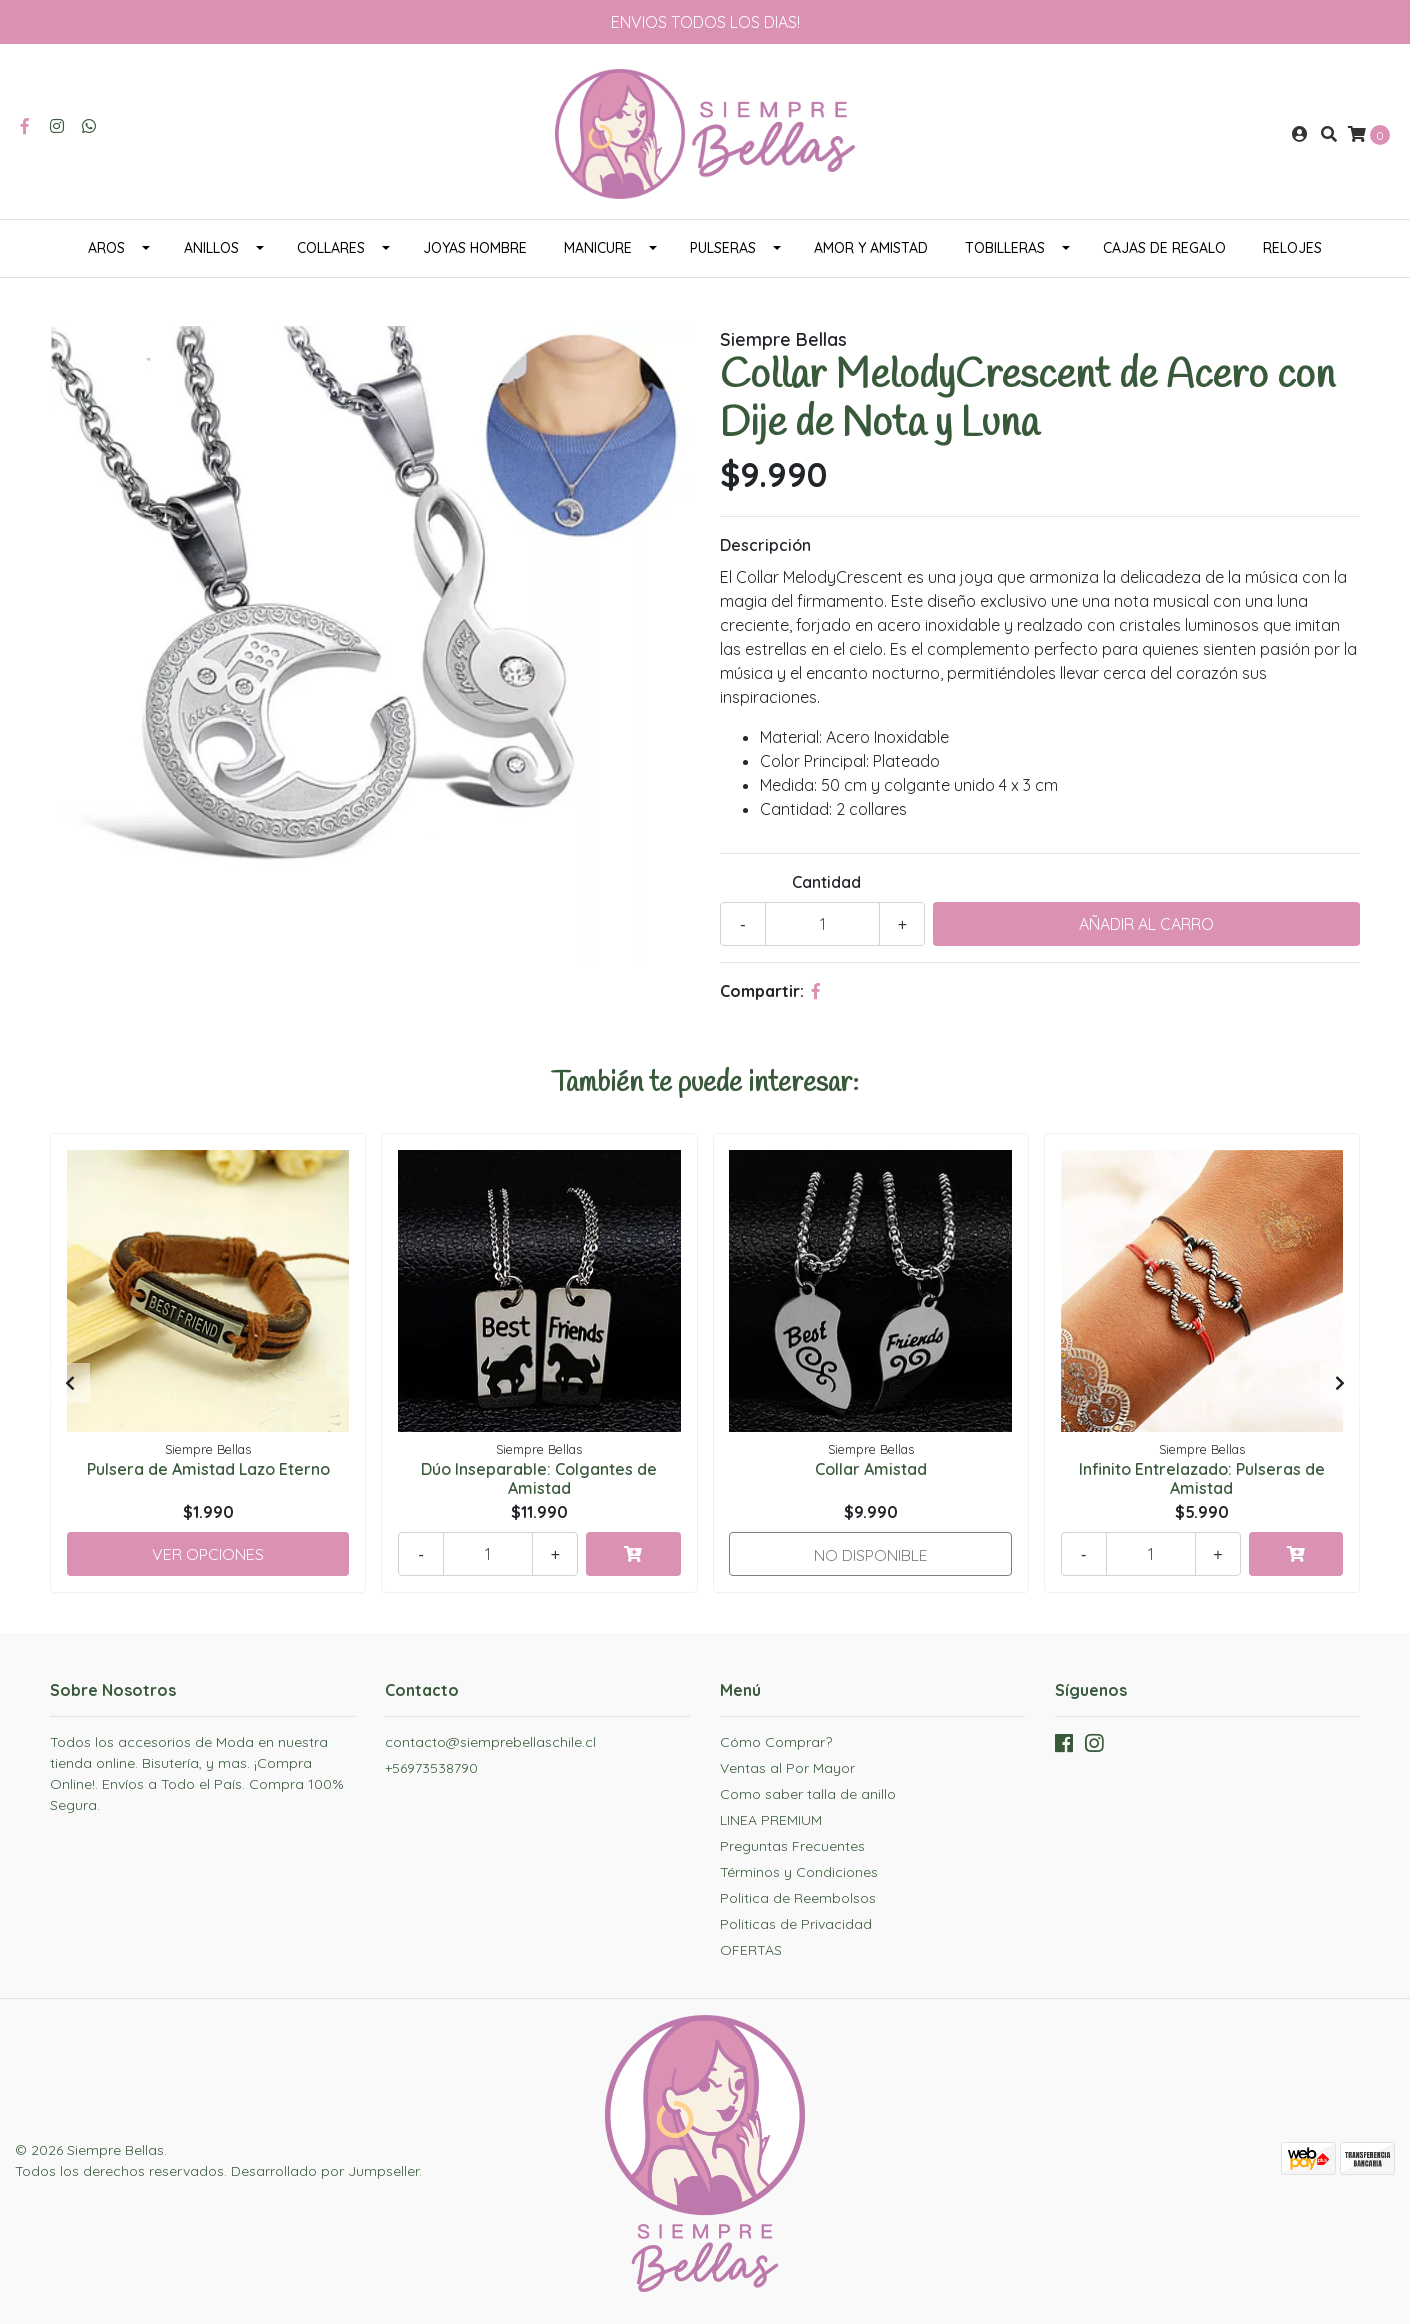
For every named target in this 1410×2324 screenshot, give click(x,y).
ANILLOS (211, 248)
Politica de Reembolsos (798, 1898)
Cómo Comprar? (776, 1742)
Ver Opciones (208, 1554)
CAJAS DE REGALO (1164, 248)
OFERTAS (751, 1950)
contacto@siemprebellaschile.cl (490, 1742)
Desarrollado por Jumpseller (325, 2171)
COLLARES (331, 248)
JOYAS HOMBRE (475, 248)
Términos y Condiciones (799, 1872)
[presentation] (70, 1383)
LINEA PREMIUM (771, 1820)
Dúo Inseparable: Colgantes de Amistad (539, 1478)
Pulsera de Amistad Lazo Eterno (208, 1469)
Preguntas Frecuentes (792, 1846)
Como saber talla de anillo (808, 1794)
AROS (106, 248)
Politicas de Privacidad (796, 1924)
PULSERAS (723, 248)
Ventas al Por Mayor (787, 1768)
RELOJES (1292, 248)
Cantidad (826, 882)
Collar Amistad (871, 1469)
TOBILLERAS (1005, 248)
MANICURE (598, 248)
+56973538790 (431, 1768)
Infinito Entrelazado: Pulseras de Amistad (1202, 1478)
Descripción (765, 545)
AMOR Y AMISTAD (871, 248)
